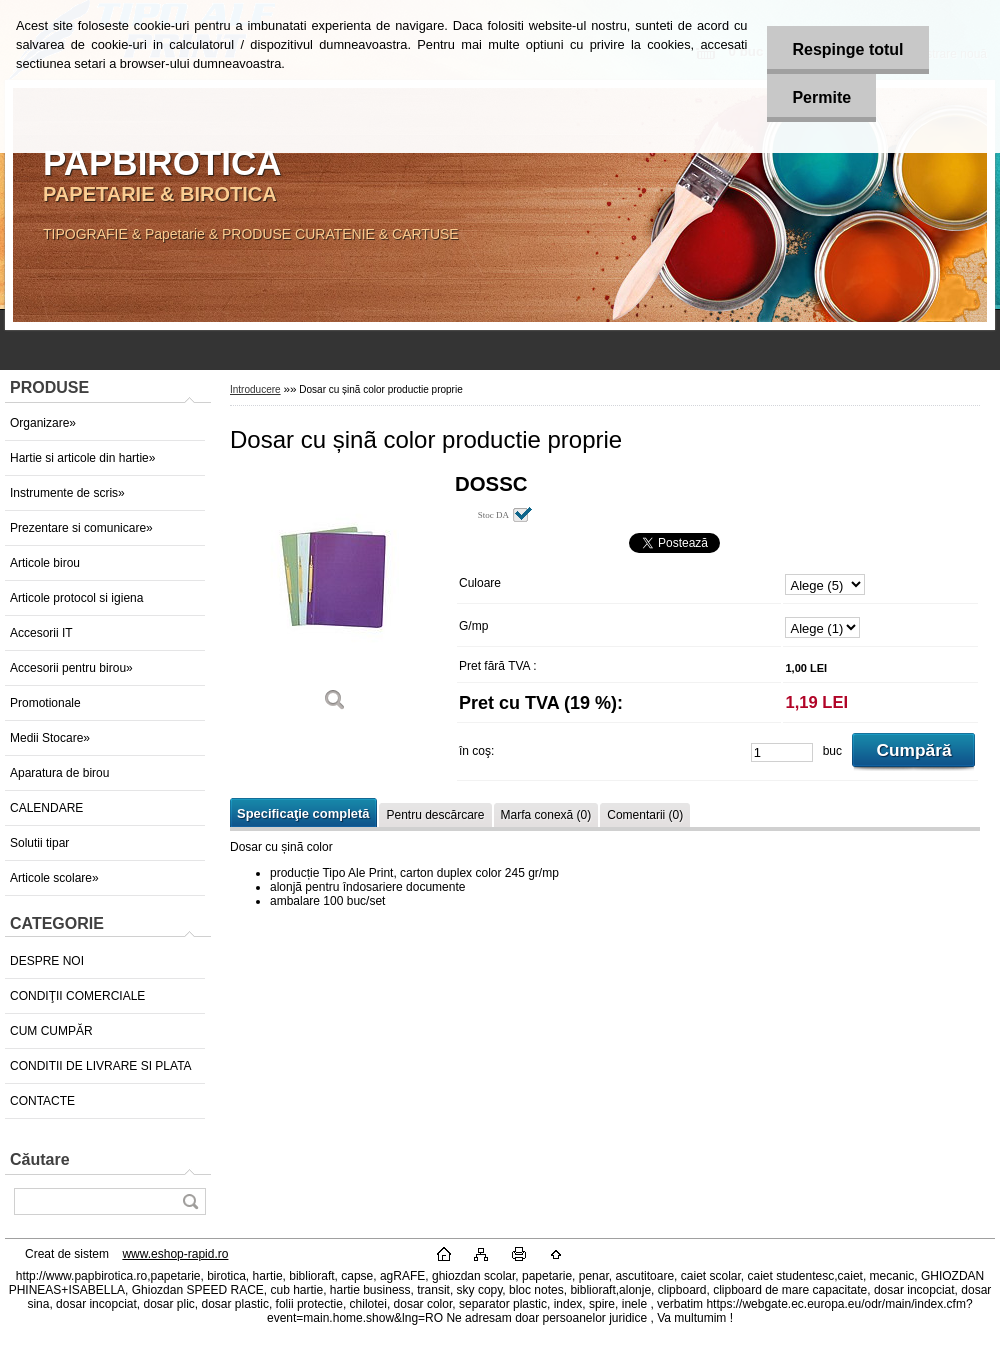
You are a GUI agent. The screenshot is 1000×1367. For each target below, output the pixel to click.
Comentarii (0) (645, 815)
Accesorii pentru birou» (71, 668)
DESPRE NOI (47, 961)
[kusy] (782, 752)
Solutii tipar (39, 843)
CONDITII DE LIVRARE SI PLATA (101, 1066)
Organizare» (43, 423)
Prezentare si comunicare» (81, 528)
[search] (190, 1201)
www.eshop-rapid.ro (175, 1254)
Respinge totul (847, 49)
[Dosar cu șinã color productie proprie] (335, 599)
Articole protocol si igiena (76, 598)
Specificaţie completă (303, 813)
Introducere (255, 389)
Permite (821, 97)
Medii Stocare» (50, 738)
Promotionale (45, 703)
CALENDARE (46, 808)
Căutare (40, 1159)
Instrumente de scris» (67, 493)
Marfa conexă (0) (546, 815)
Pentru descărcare (435, 815)
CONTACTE (42, 1101)
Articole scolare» (54, 878)
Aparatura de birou (59, 773)
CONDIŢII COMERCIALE (77, 996)
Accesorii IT (41, 633)
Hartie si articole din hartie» (82, 458)
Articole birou (45, 563)
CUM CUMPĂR (51, 1031)
